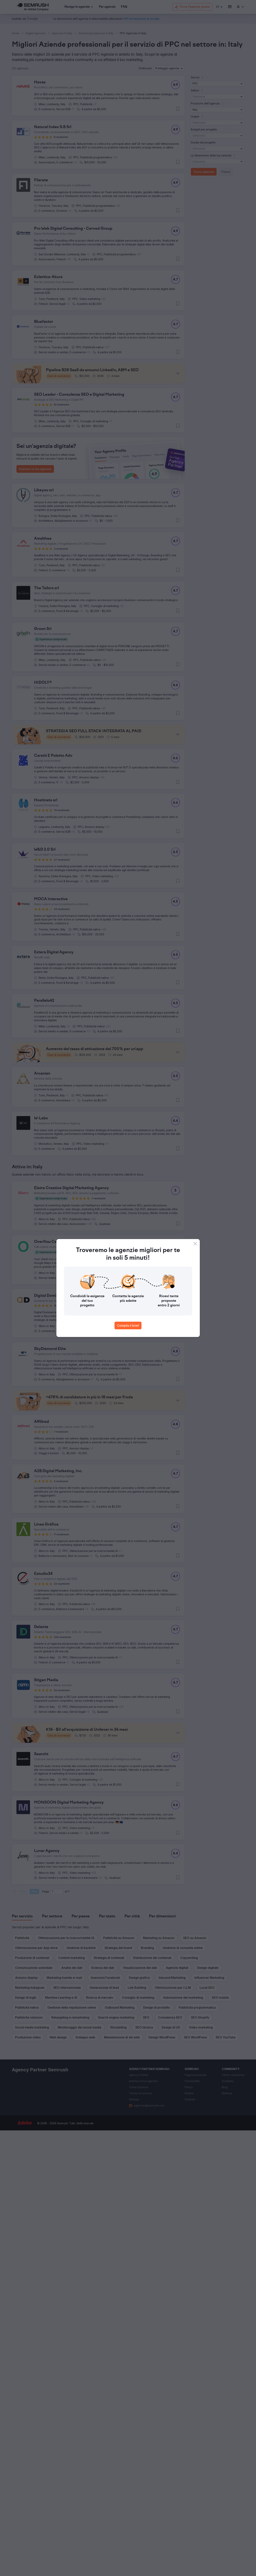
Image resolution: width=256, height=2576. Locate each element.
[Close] (195, 1243)
